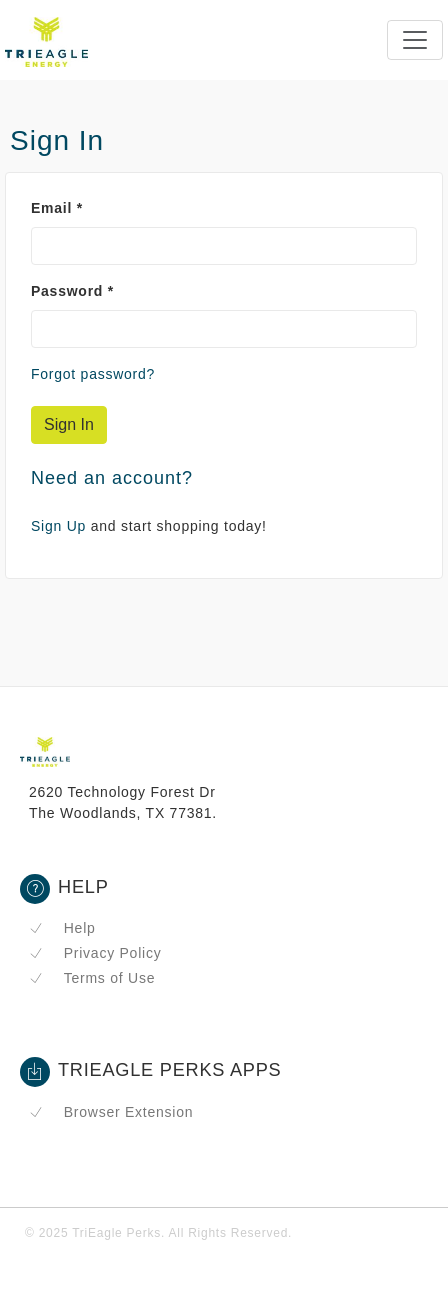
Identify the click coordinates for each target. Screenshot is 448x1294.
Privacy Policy (95, 953)
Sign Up (58, 526)
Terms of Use (92, 978)
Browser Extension (111, 1112)
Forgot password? (93, 374)
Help (62, 928)
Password (72, 291)
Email (57, 208)
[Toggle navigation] (415, 40)
